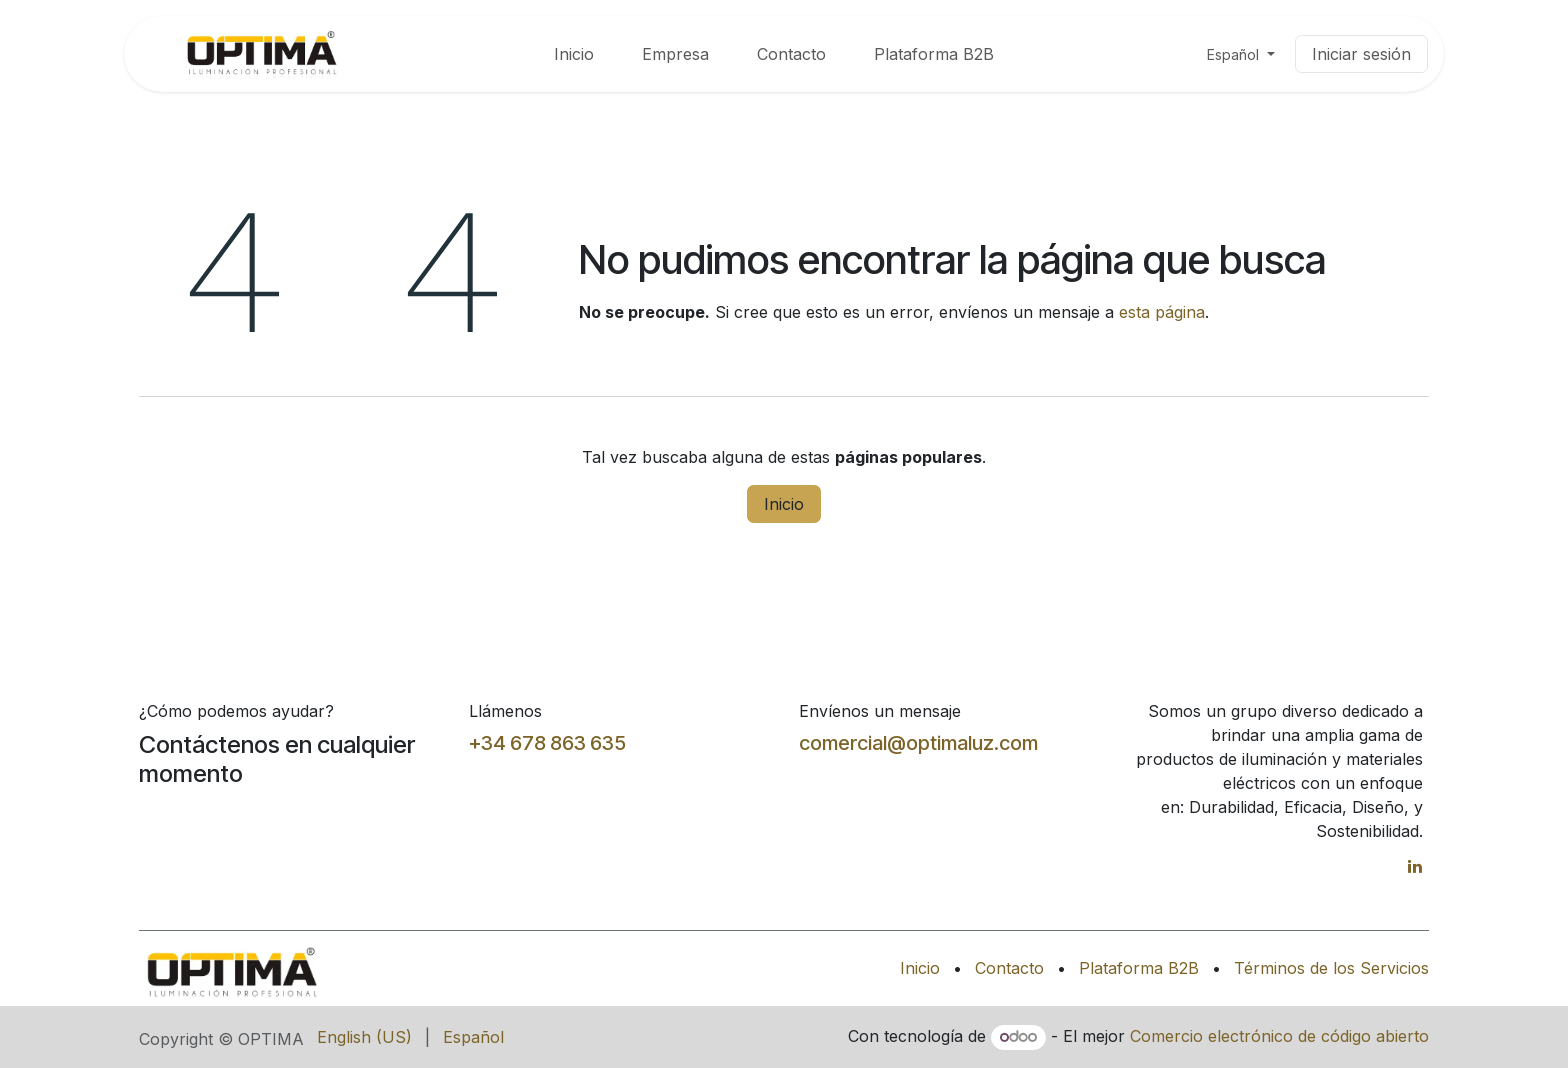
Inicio (784, 504)
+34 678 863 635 (547, 743)
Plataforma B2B (1139, 968)
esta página (1162, 312)
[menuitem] (574, 54)
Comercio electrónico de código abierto (1279, 1036)
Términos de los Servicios (1331, 968)
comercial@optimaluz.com (918, 743)
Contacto (1009, 968)
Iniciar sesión (1361, 54)
